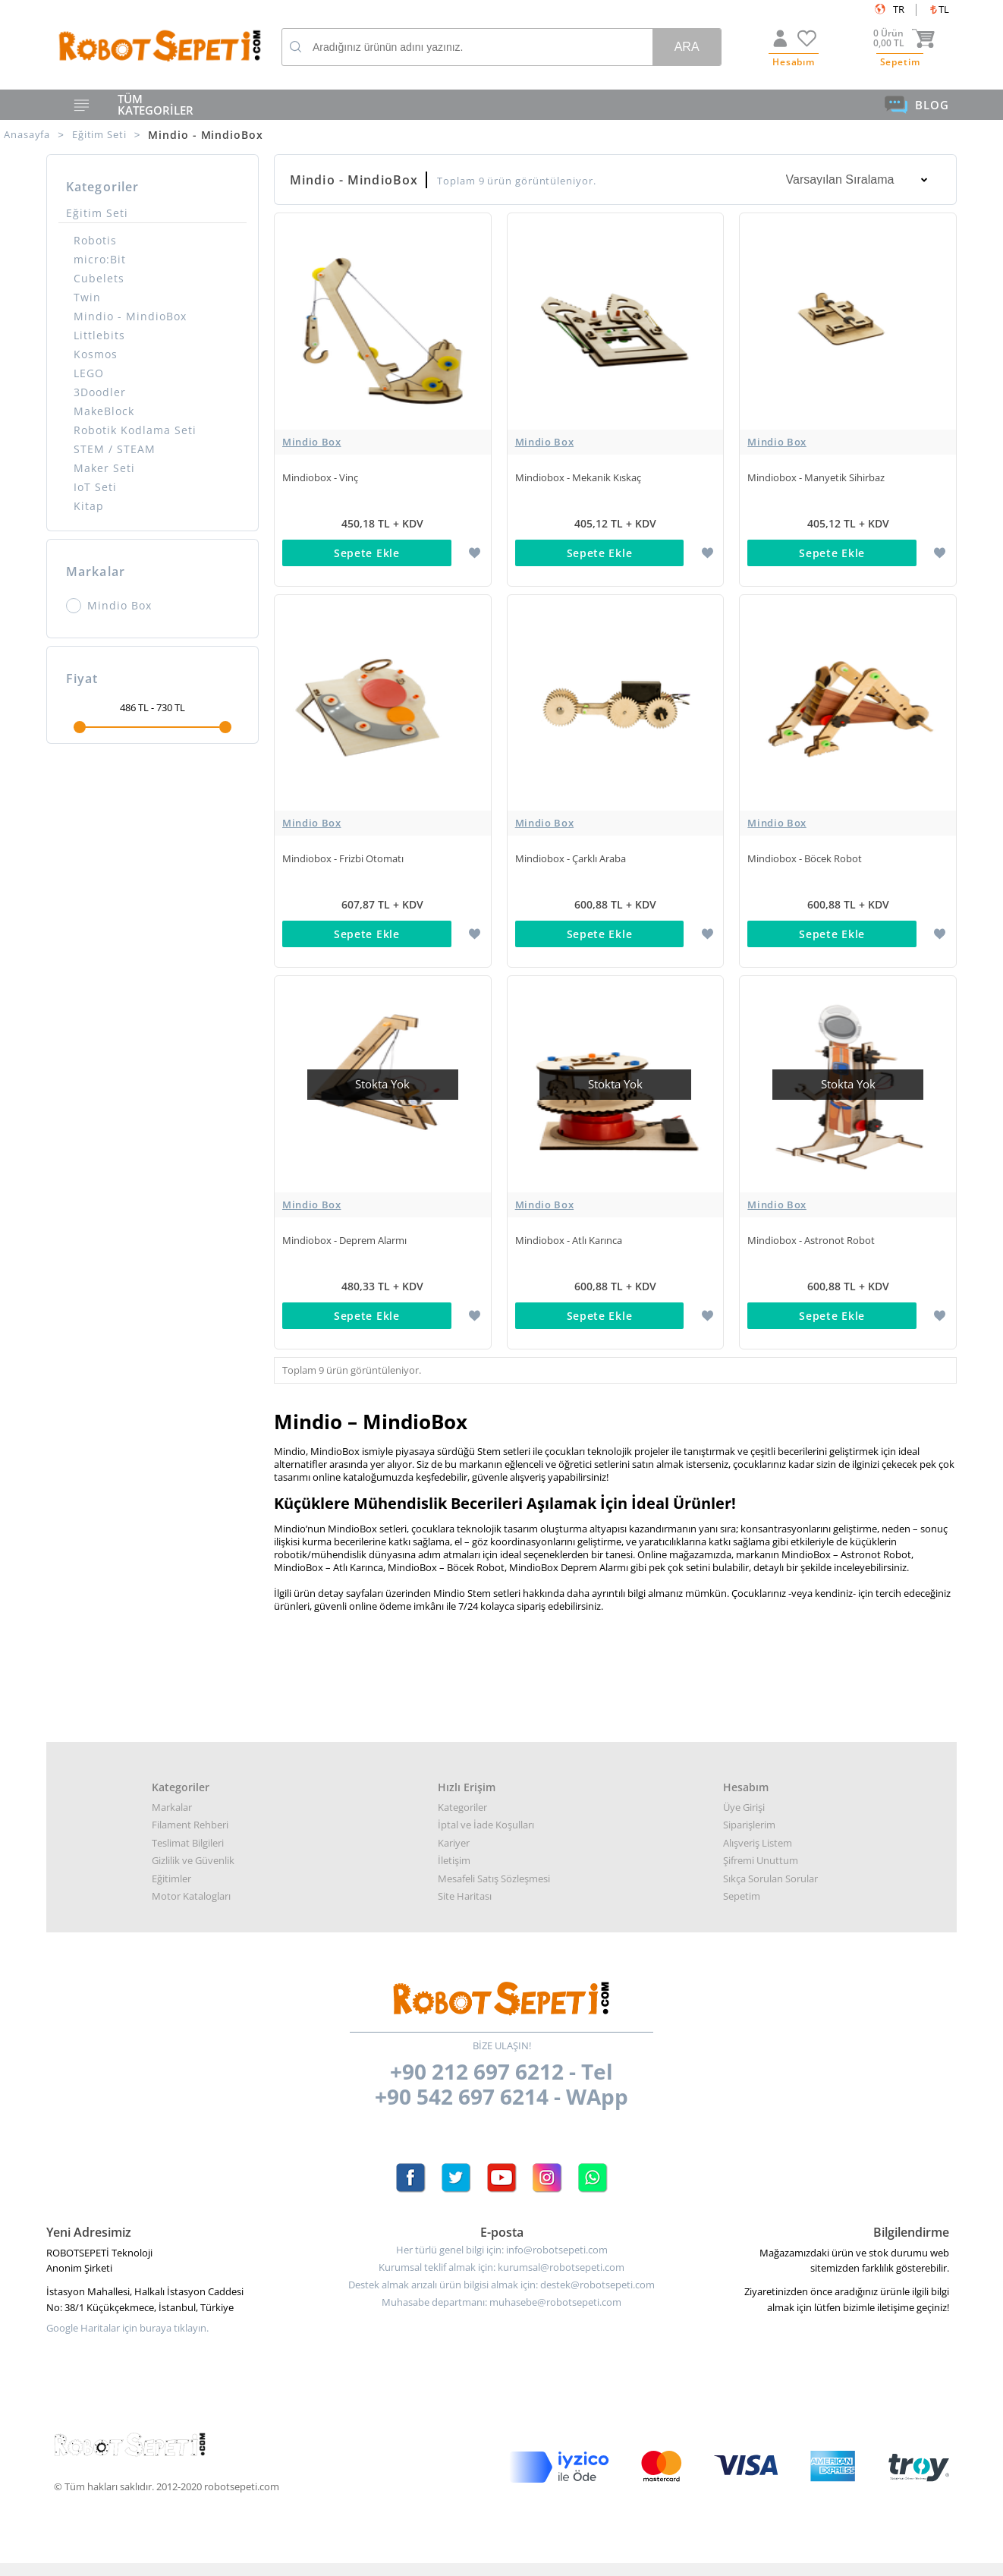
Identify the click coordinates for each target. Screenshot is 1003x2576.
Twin (87, 297)
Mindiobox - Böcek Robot (804, 850)
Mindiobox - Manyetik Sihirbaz (816, 477)
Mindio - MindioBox (130, 316)
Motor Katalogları (191, 1871)
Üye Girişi (744, 1782)
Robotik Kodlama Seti (135, 430)
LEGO (89, 373)
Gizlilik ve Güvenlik (193, 1835)
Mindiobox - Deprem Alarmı (344, 1223)
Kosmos (96, 354)
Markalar (172, 1782)
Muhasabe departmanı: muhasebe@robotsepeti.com (501, 2277)
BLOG (917, 105)
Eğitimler (171, 1853)
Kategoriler (462, 1782)
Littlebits (99, 335)
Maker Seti (104, 468)
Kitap (89, 506)
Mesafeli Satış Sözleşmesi (494, 1853)
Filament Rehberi (190, 1799)
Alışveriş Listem (757, 1818)
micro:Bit (100, 259)
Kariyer (454, 1818)
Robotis (95, 240)
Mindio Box (109, 605)
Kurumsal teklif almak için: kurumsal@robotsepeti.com (501, 2242)
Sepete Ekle (367, 553)
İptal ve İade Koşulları (486, 1799)
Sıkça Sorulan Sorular (770, 1853)
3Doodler (100, 392)
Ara (687, 46)
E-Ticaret (455, 2556)
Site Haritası (465, 1871)
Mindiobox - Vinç (320, 477)
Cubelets (99, 278)
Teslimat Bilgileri (188, 1818)
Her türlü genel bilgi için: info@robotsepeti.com (502, 2225)
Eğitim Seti (97, 213)
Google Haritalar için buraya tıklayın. (127, 2303)
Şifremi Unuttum (760, 1835)
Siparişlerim (749, 1799)
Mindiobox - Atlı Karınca (568, 1223)
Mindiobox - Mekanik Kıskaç (578, 477)
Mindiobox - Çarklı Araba (570, 850)
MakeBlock (104, 411)
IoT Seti (95, 487)
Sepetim (741, 1871)
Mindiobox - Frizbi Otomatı (343, 850)
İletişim (454, 1835)
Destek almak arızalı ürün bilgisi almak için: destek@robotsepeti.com (501, 2260)
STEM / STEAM (115, 449)
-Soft (421, 2556)
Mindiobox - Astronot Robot (811, 1223)
